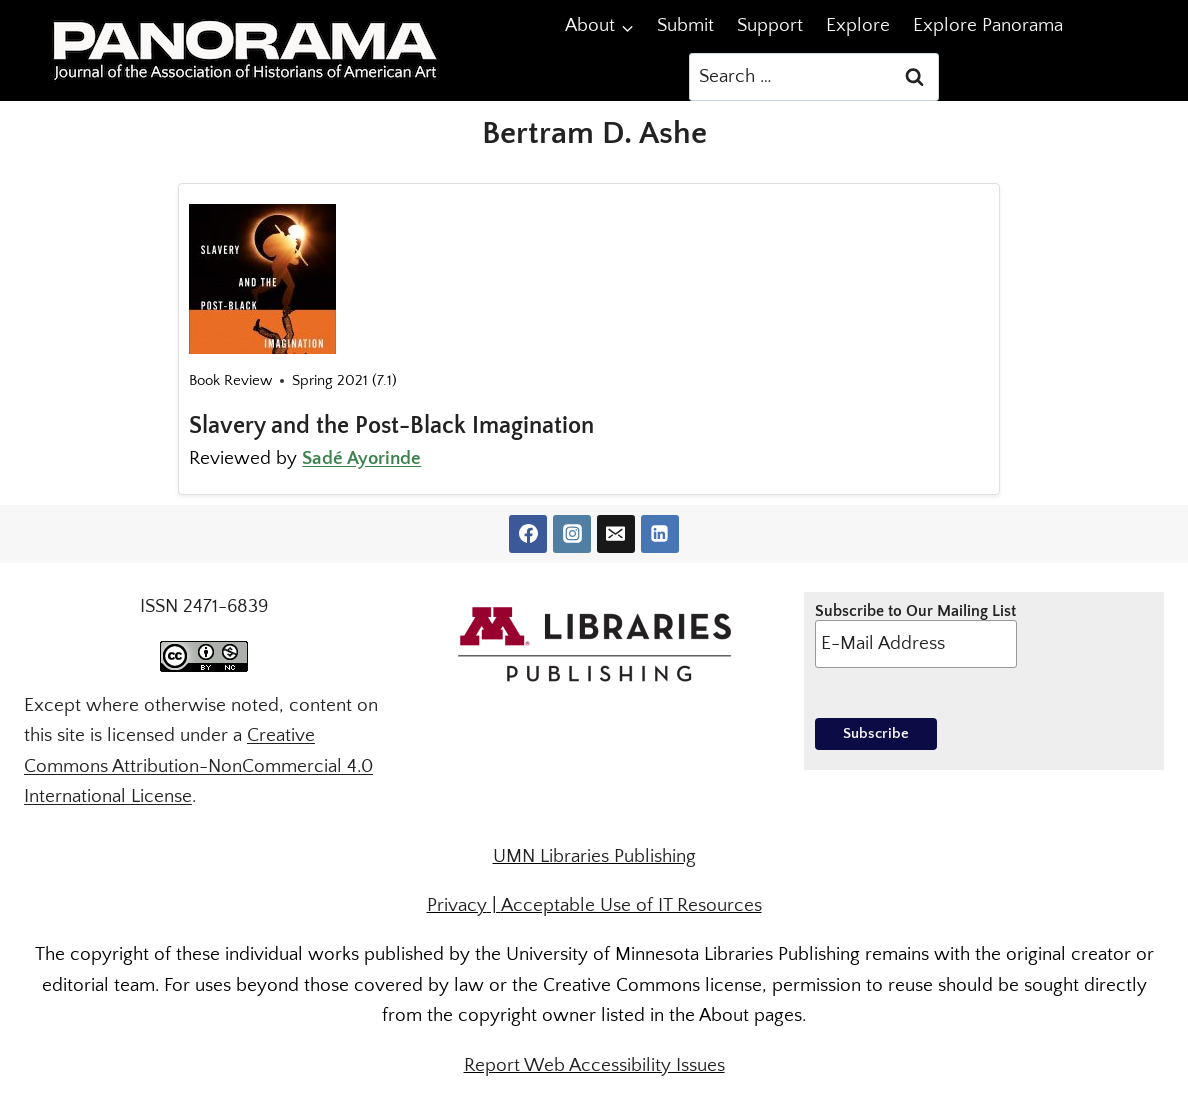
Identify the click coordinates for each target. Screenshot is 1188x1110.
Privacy (457, 905)
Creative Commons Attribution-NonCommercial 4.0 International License (198, 766)
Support (770, 25)
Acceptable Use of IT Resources (631, 905)
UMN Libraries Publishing (594, 856)
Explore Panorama (988, 25)
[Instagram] (572, 534)
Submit (685, 25)
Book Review (230, 380)
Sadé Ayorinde (361, 458)
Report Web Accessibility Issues (594, 1065)
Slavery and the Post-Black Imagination (391, 426)
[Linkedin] (660, 534)
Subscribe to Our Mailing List (916, 635)
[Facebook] (528, 534)
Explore (858, 25)
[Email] (616, 534)
